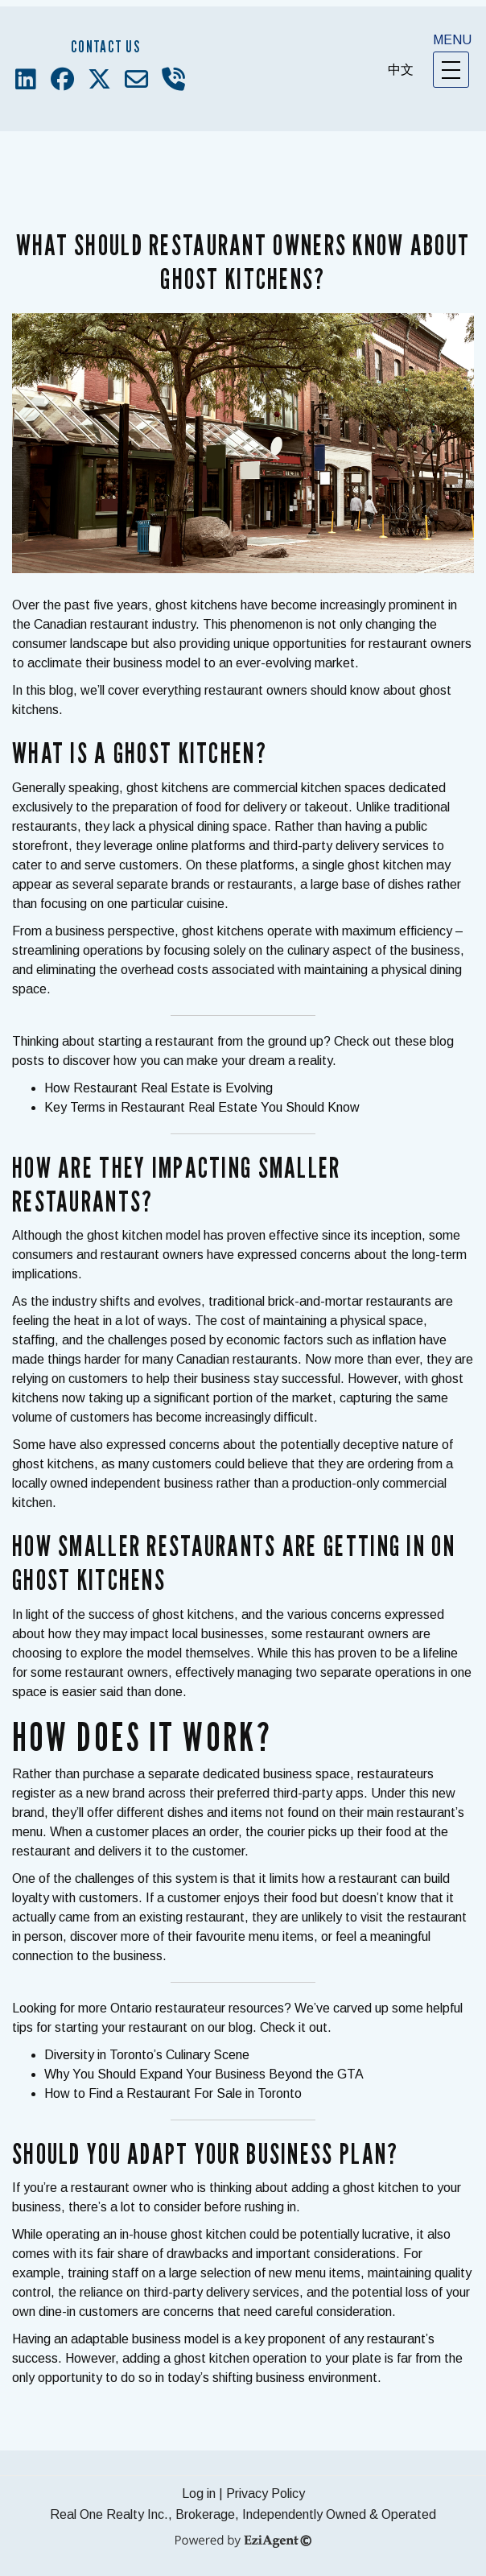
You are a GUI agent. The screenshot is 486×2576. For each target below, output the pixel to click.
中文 (401, 69)
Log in (199, 2493)
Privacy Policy (265, 2493)
